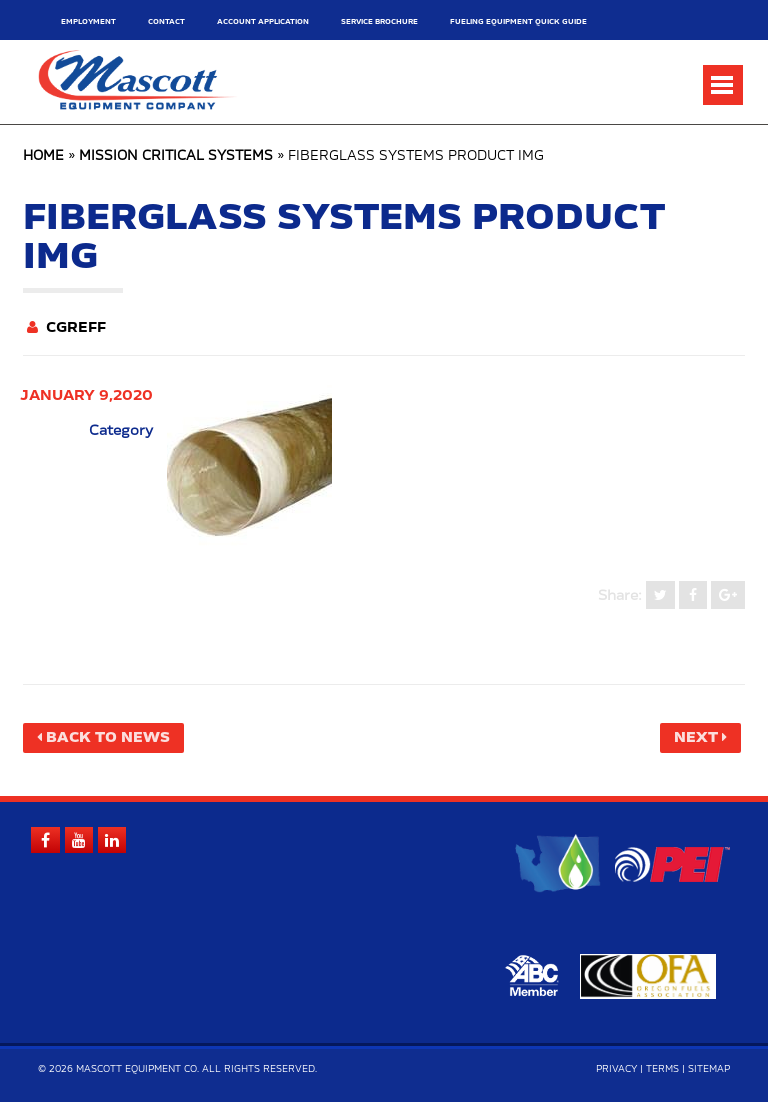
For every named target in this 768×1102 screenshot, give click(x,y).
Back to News (108, 738)
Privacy (616, 1069)
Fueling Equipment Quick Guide (518, 21)
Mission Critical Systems (176, 156)
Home (43, 156)
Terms (662, 1069)
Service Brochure (379, 21)
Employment (88, 21)
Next (696, 738)
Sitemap (709, 1069)
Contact (166, 21)
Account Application (263, 21)
